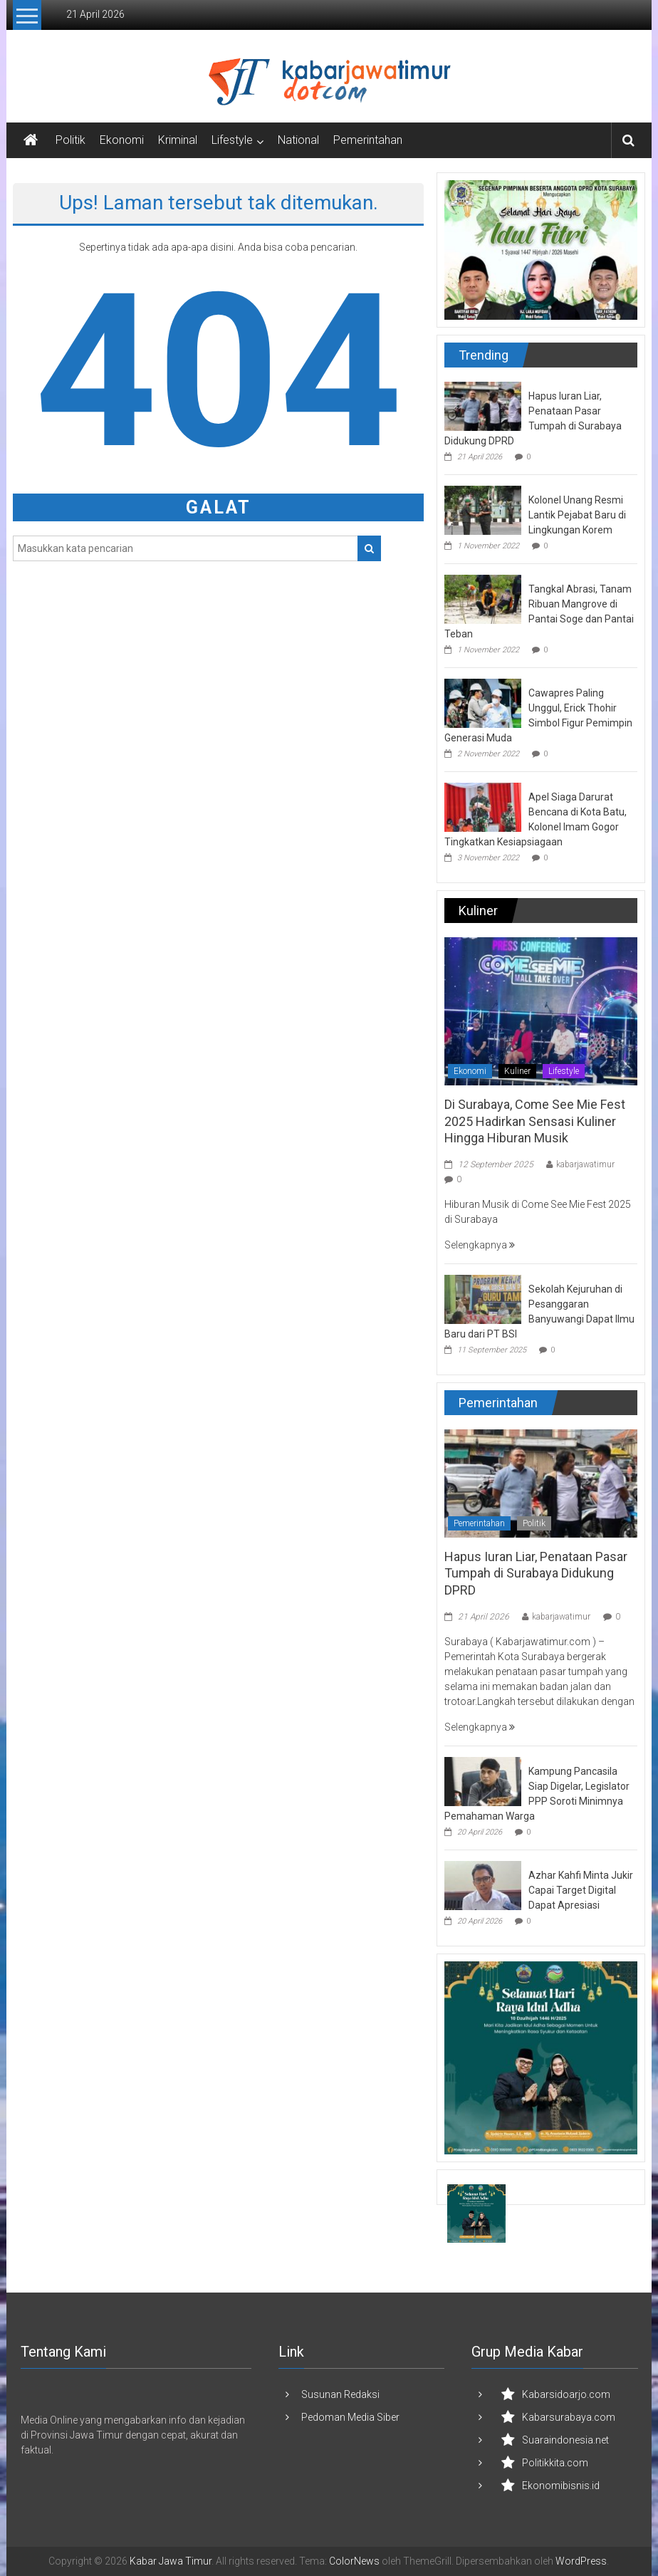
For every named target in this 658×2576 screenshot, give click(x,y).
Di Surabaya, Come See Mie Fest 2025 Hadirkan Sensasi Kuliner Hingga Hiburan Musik (534, 1121)
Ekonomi (122, 140)
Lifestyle (232, 140)
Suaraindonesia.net (565, 2440)
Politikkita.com (555, 2462)
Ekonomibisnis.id (561, 2485)
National (298, 140)
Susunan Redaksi (340, 2394)
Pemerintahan (367, 140)
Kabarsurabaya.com (568, 2417)
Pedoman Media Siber (350, 2417)
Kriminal (177, 140)
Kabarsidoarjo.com (566, 2394)
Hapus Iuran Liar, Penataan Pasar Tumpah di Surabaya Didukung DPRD (535, 1573)
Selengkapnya (479, 1245)
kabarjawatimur (585, 1164)
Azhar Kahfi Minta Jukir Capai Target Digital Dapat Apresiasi (580, 1890)
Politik (70, 140)
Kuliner (517, 1071)
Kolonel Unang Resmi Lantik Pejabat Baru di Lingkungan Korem (577, 515)
